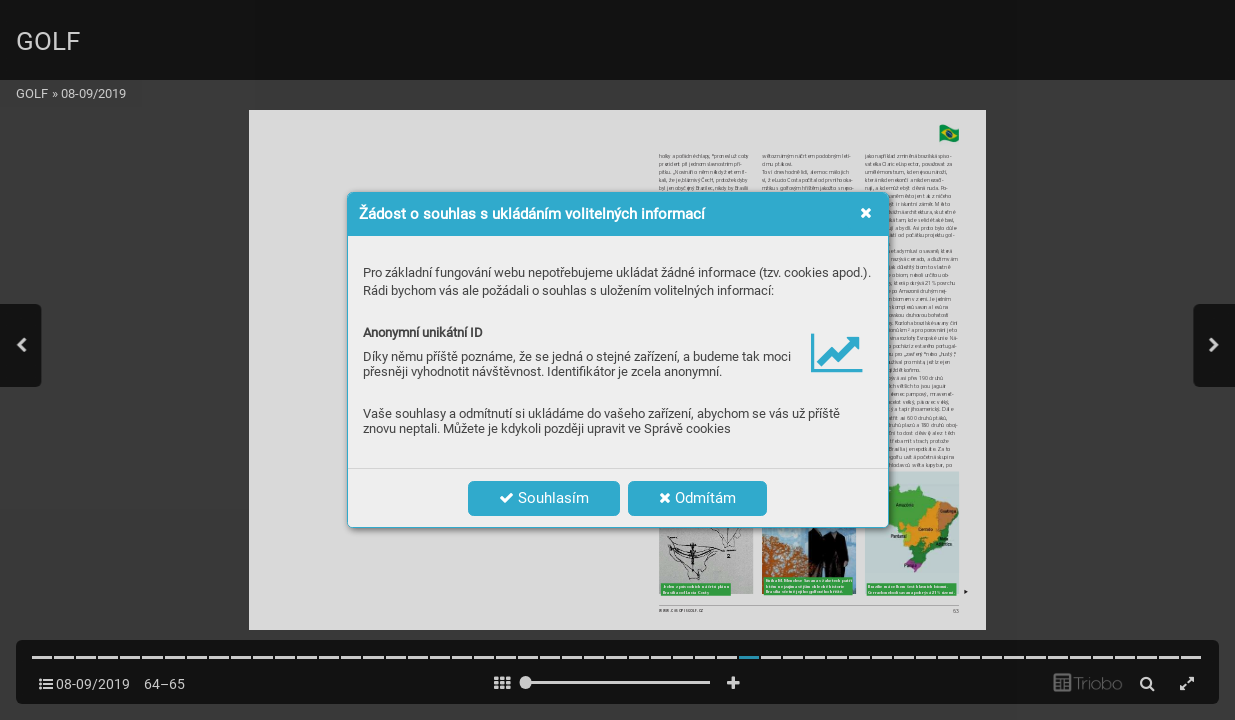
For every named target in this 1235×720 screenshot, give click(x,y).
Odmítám (697, 498)
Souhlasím (544, 498)
